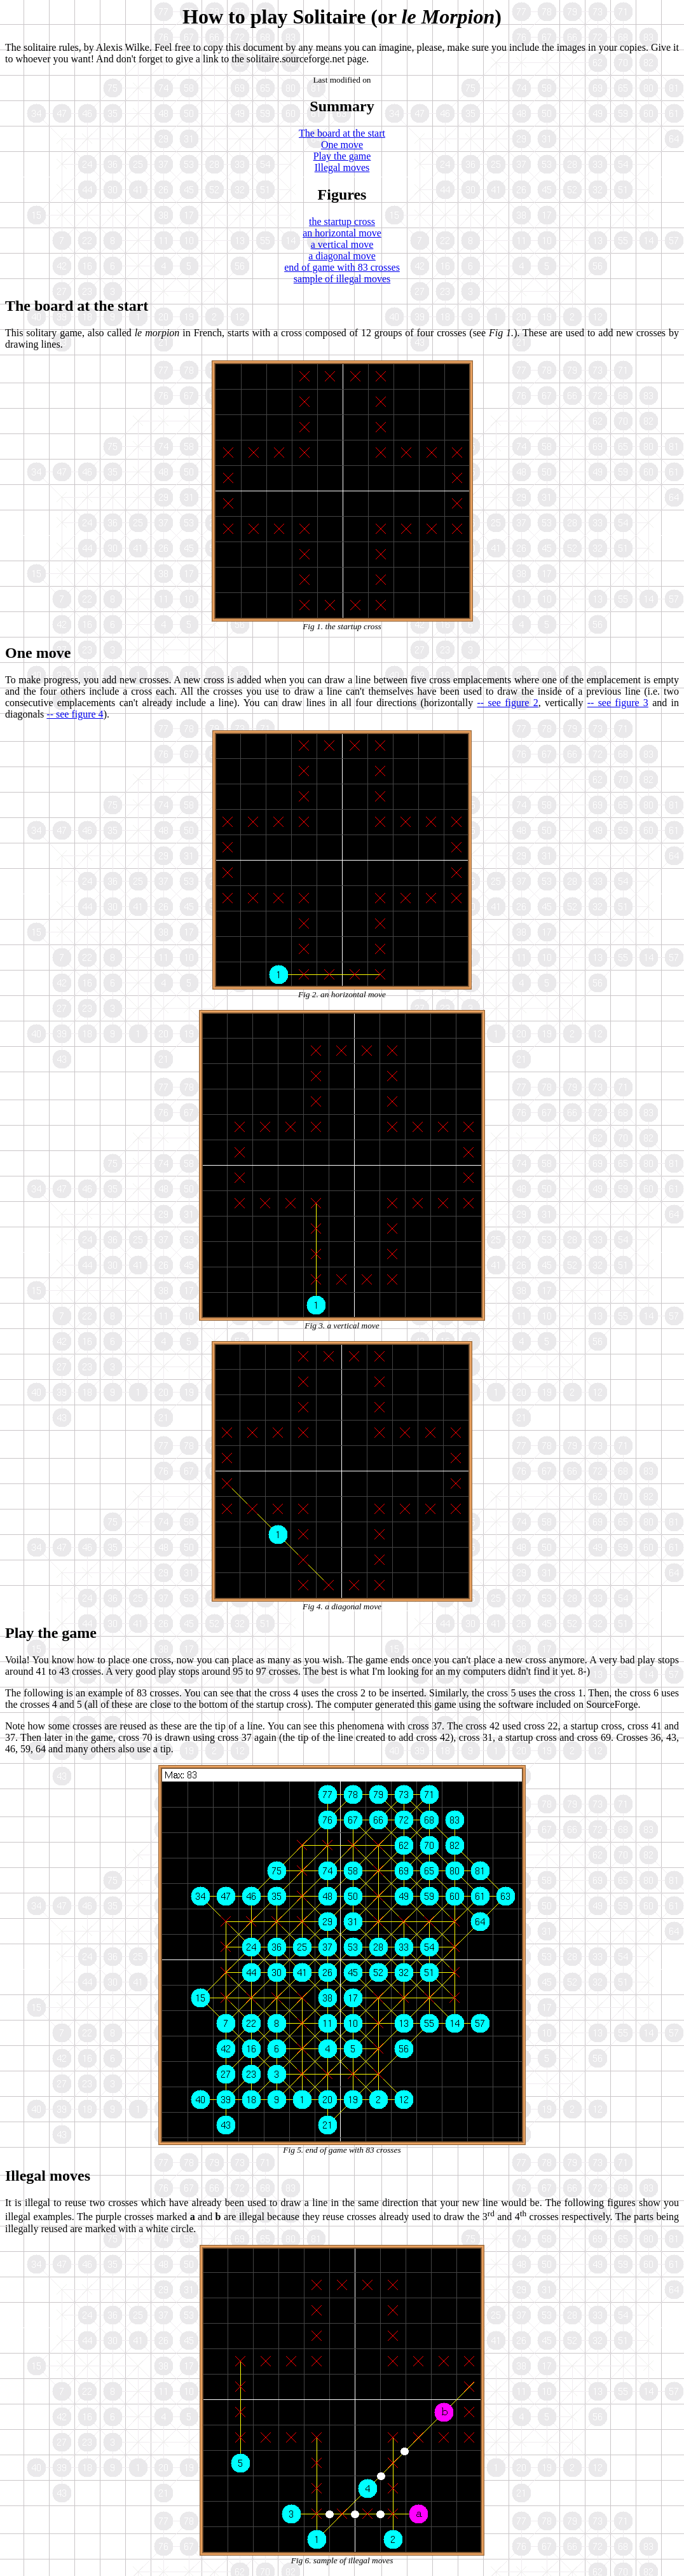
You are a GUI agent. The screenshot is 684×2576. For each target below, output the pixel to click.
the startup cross (342, 221)
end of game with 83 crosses (342, 267)
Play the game (342, 156)
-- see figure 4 (74, 714)
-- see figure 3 (617, 702)
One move (342, 144)
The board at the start (342, 133)
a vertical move (342, 244)
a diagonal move (342, 255)
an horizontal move (342, 233)
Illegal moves (342, 167)
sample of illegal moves (342, 278)
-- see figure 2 (507, 702)
